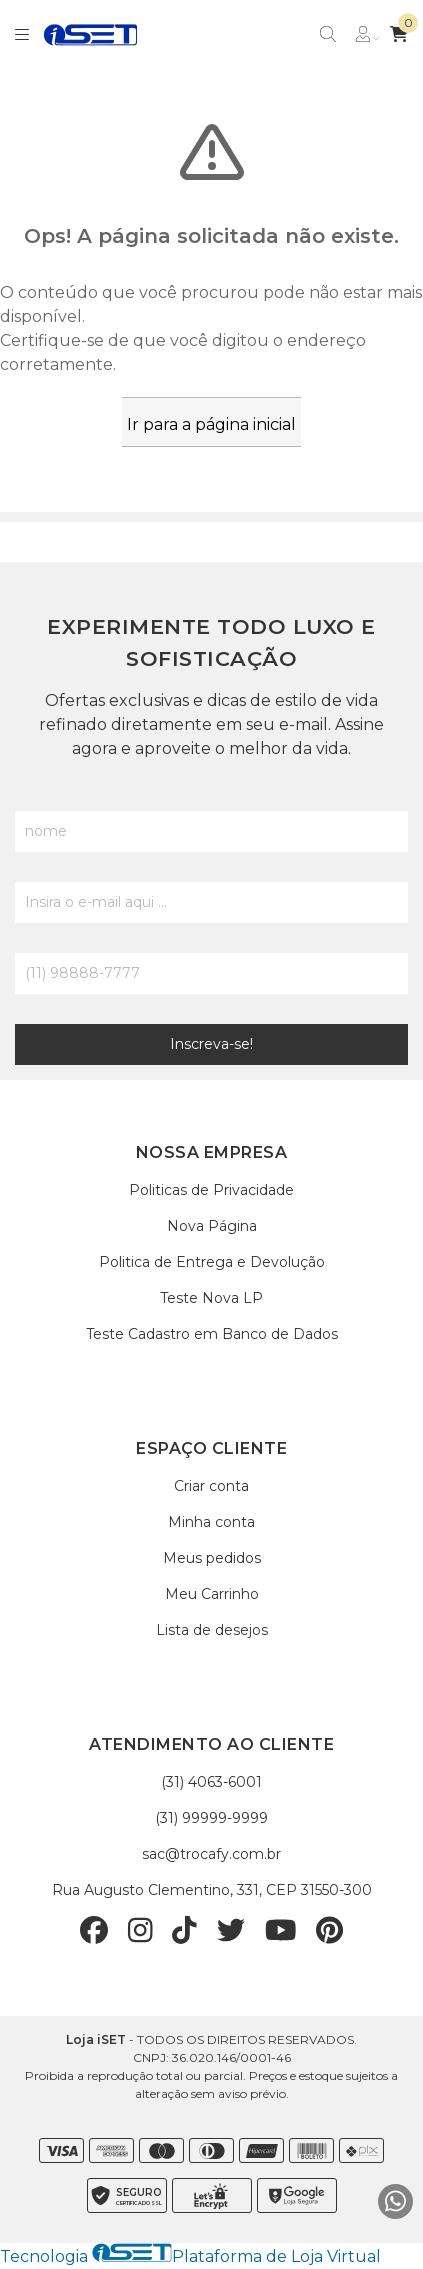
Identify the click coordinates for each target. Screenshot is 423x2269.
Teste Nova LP (211, 1298)
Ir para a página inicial (211, 424)
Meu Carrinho (212, 1594)
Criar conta (211, 1486)
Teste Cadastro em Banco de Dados (212, 1334)
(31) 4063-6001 (211, 1782)
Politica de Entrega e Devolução (212, 1262)
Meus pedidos (212, 1558)
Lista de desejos (212, 1630)
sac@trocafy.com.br (211, 1854)
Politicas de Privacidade (211, 1190)
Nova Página (212, 1226)
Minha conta (211, 1522)
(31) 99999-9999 (211, 1818)
